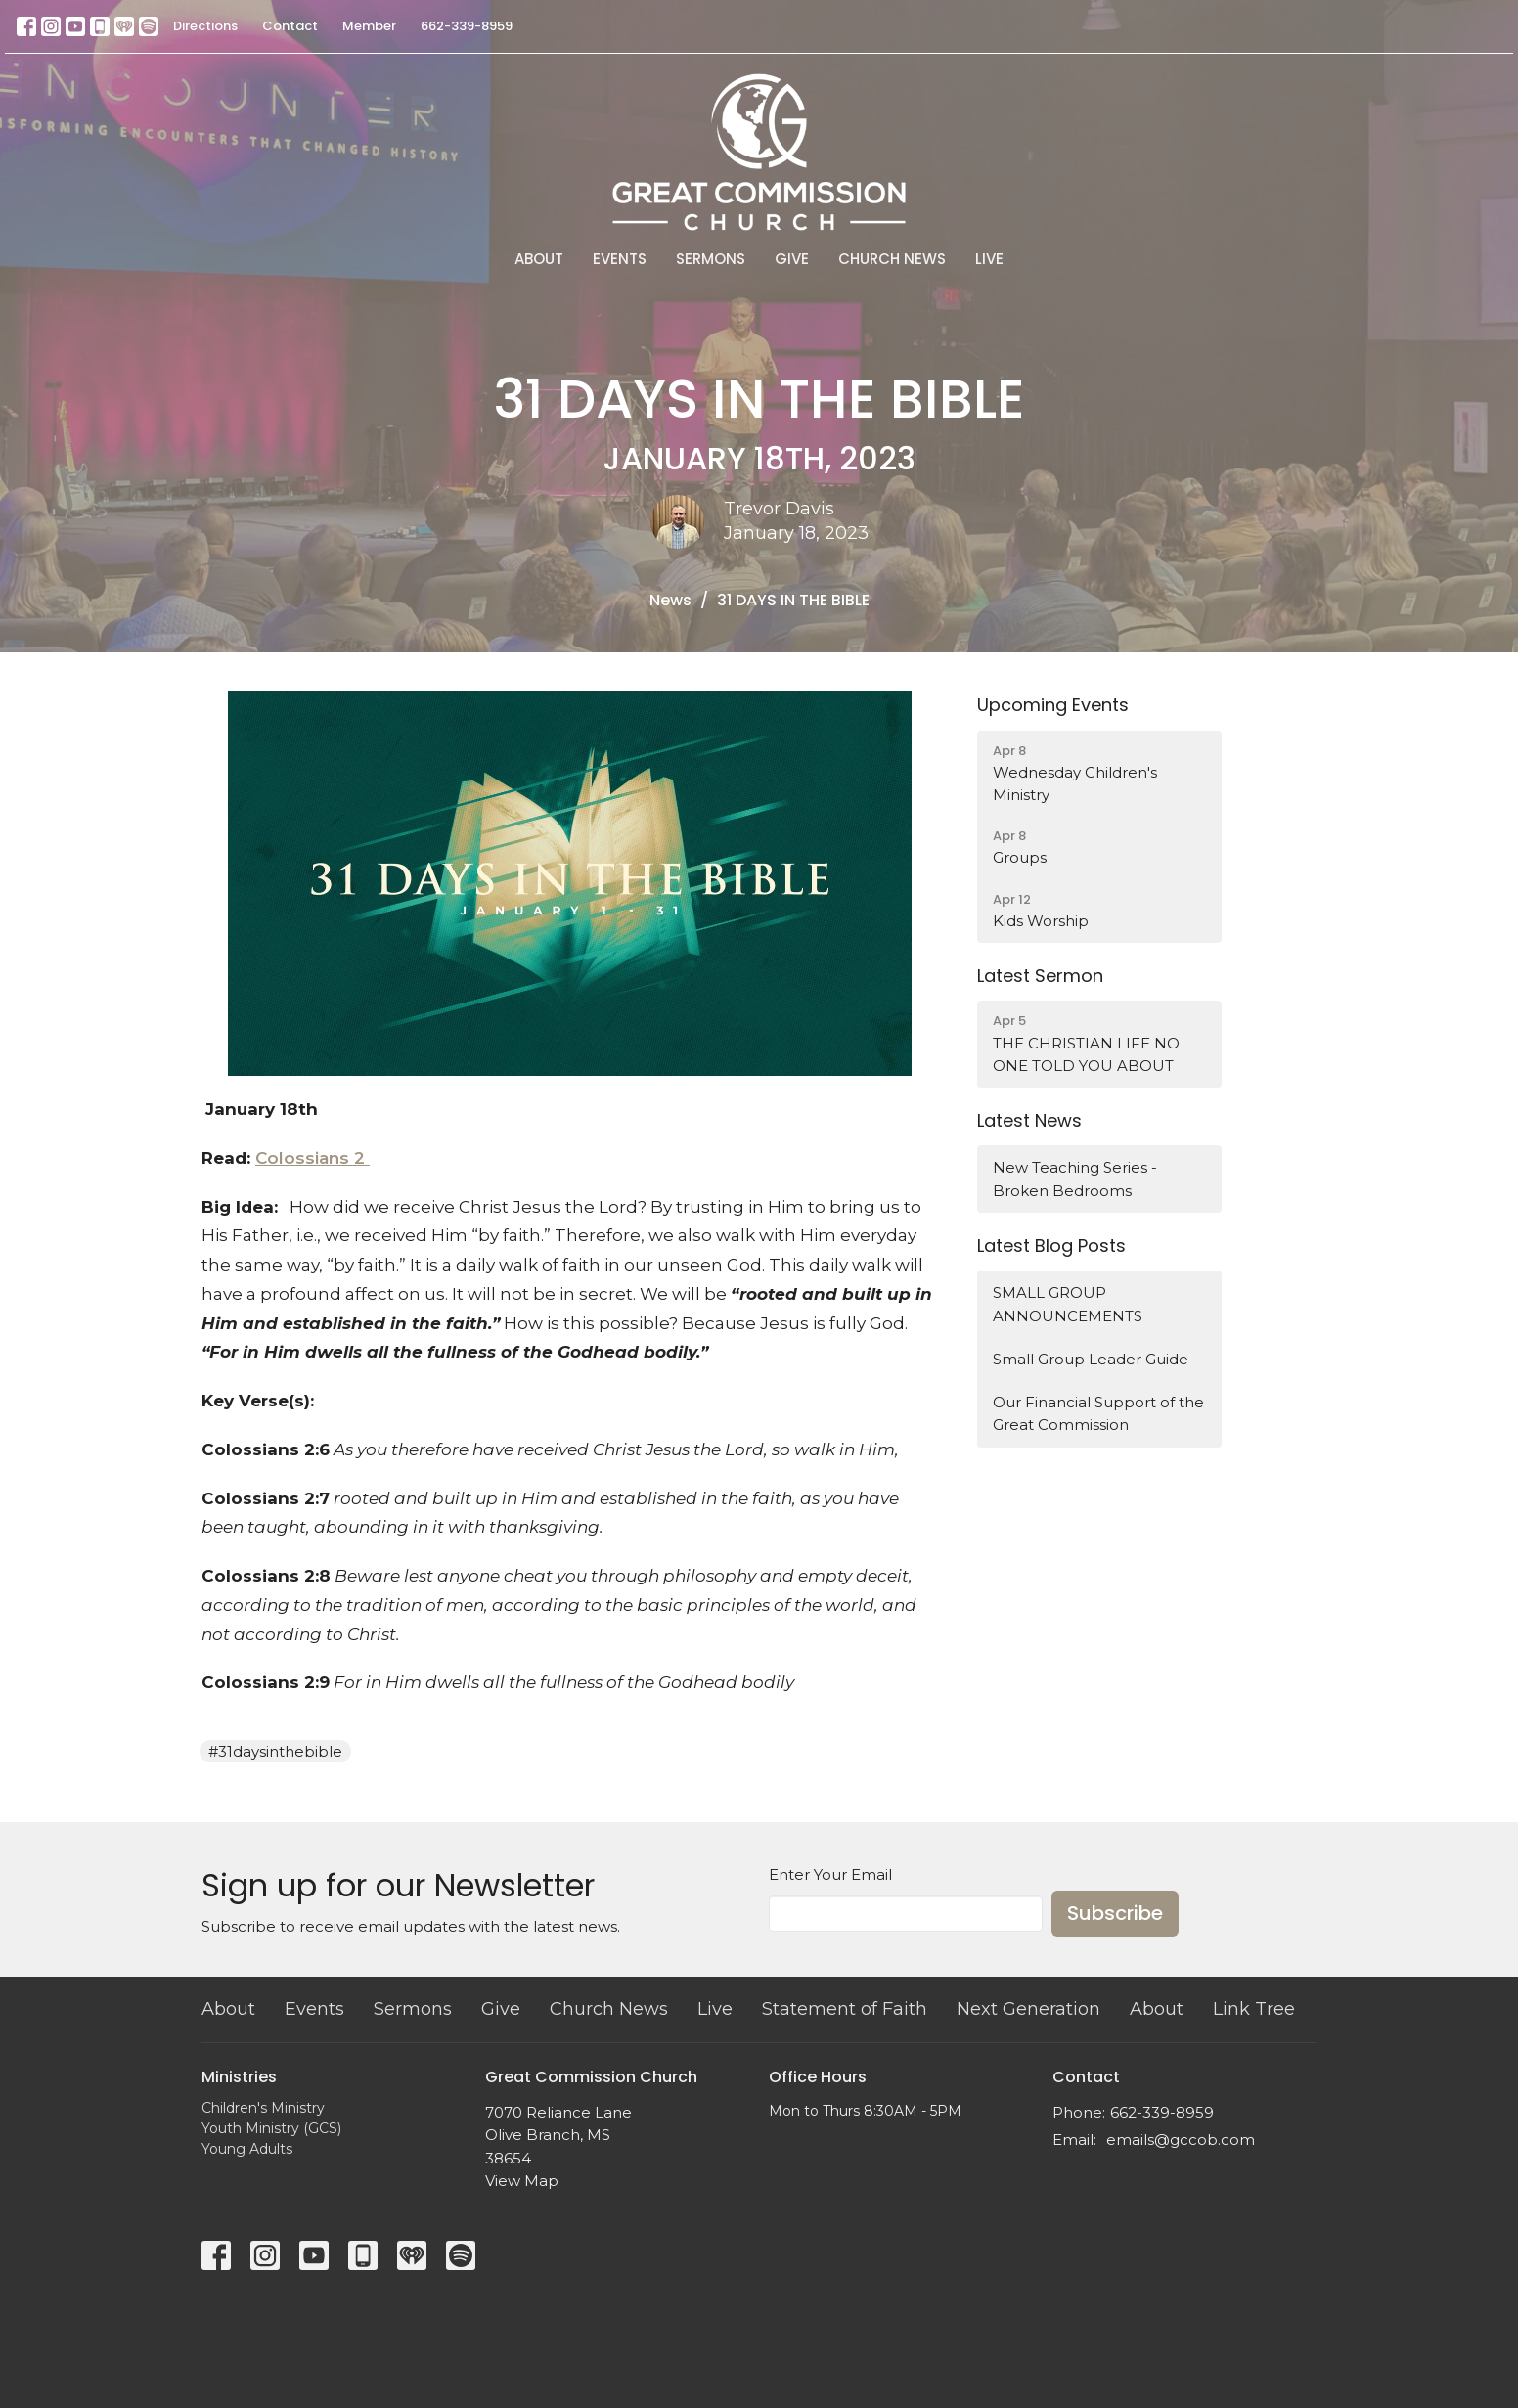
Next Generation (1028, 2009)
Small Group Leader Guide (1090, 1359)
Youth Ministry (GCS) (271, 2128)
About (538, 258)
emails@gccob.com (1180, 2139)
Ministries (239, 2077)
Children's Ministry (263, 2108)
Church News (892, 258)
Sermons (710, 258)
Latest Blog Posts (1051, 1245)
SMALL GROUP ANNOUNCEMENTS (1067, 1303)
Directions (205, 26)
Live (989, 258)
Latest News (1029, 1120)
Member (369, 26)
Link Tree (1254, 2009)
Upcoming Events (1053, 704)
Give (792, 258)
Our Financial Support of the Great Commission (1098, 1413)
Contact (290, 26)
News (670, 600)
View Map (521, 2180)
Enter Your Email (830, 1874)
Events (620, 258)
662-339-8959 (467, 26)
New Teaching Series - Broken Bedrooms (1075, 1178)
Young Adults (246, 2149)
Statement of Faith (844, 2009)
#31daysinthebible (275, 1751)
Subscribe (1115, 1913)
